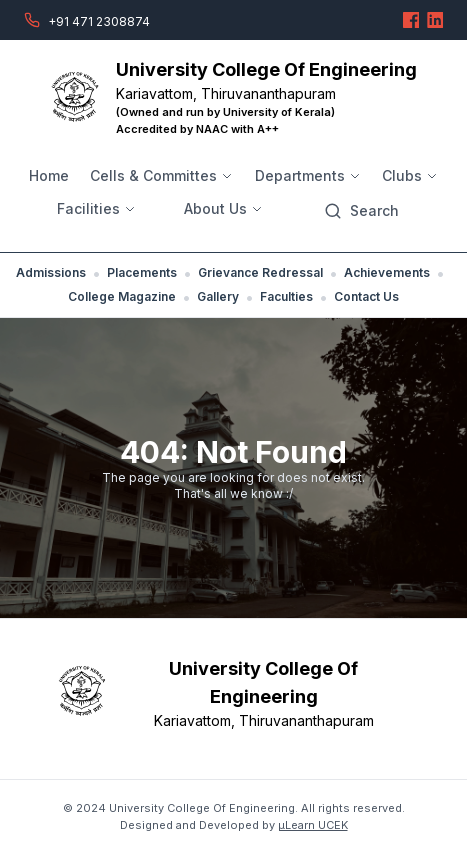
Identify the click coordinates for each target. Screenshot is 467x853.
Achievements (387, 272)
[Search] (361, 211)
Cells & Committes (161, 175)
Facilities (96, 208)
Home (49, 175)
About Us (223, 208)
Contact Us (366, 296)
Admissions (51, 272)
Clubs (410, 175)
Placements (142, 272)
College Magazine (122, 296)
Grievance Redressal (260, 272)
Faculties (286, 296)
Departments (308, 175)
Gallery (218, 296)
